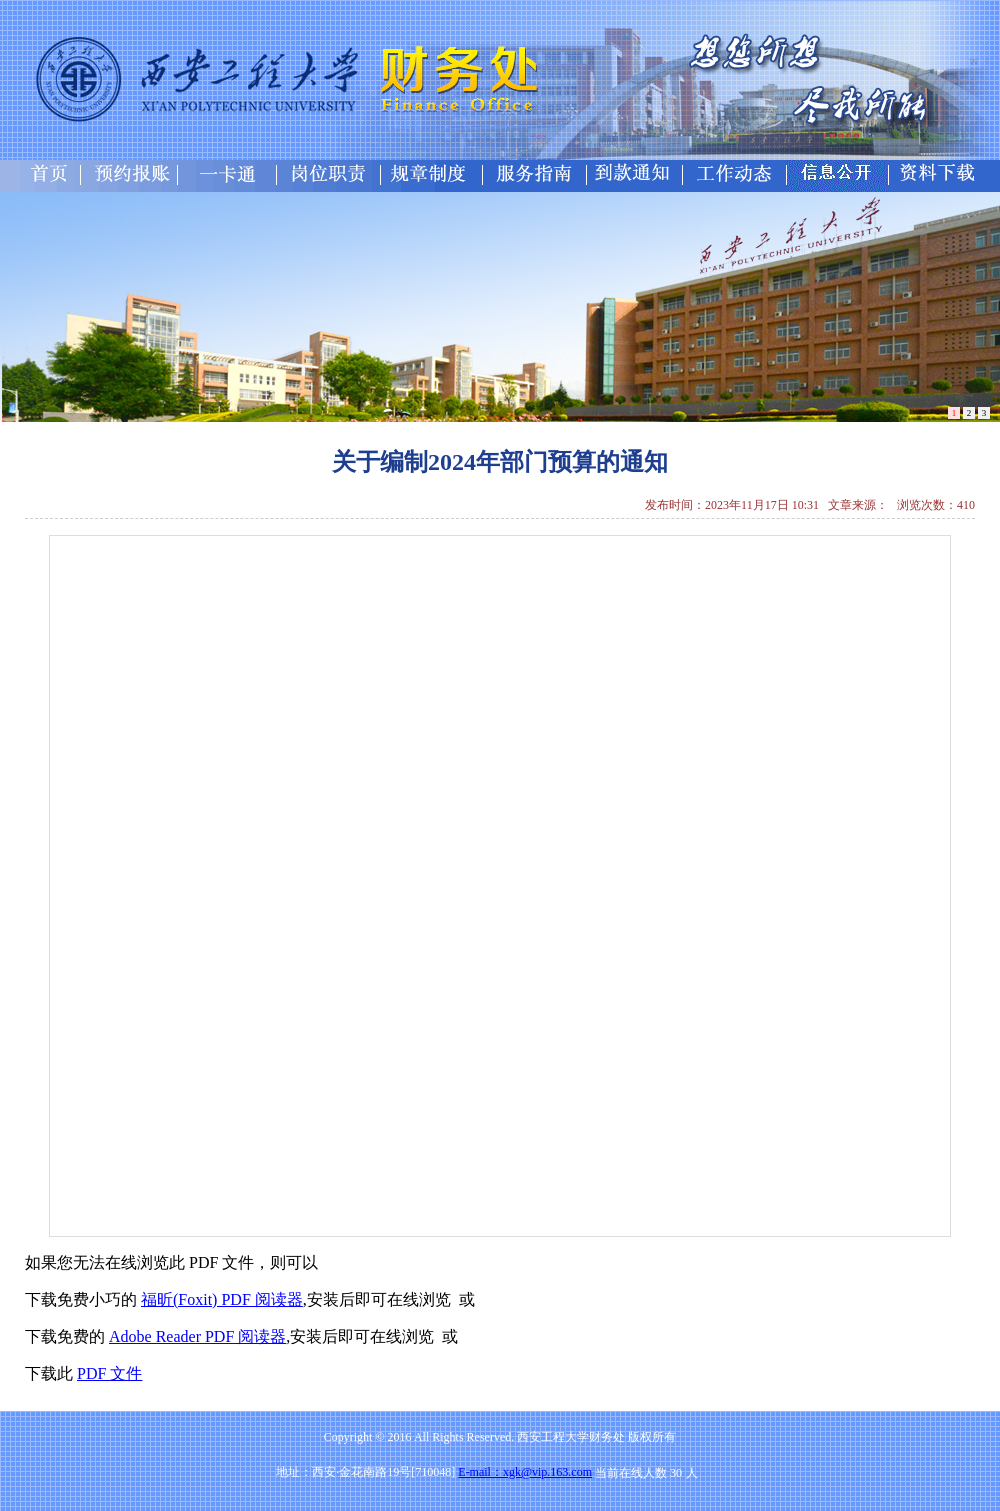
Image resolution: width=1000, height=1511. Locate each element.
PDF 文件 (109, 1373)
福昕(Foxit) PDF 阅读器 (222, 1299)
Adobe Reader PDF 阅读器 (197, 1336)
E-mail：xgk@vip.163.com (525, 1472)
